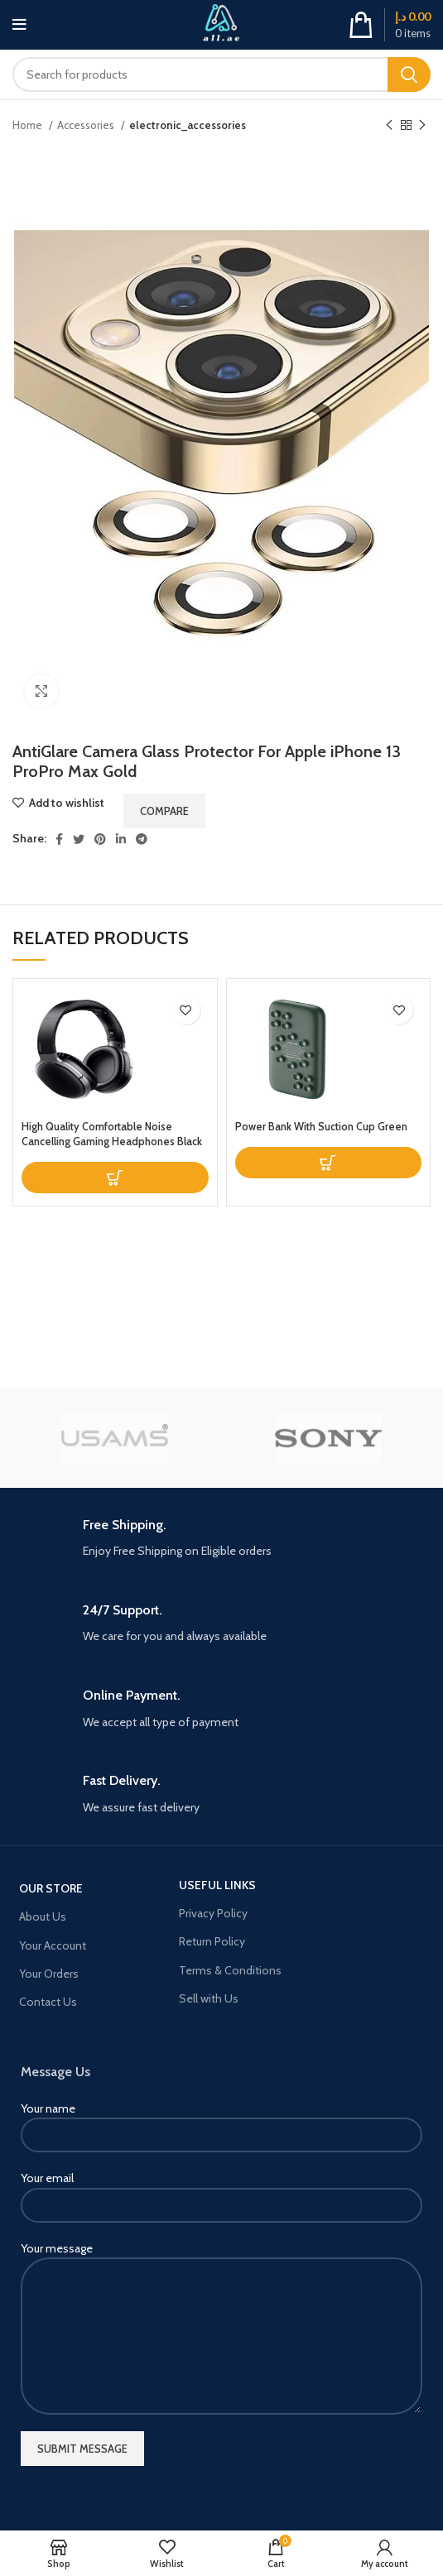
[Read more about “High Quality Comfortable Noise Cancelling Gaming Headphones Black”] (115, 1177)
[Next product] (422, 126)
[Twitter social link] (78, 839)
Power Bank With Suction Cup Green (321, 1126)
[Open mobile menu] (19, 24)
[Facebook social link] (59, 839)
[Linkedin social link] (121, 839)
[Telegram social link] (141, 839)
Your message (221, 2292)
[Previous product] (389, 126)
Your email (221, 2191)
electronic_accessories (187, 125)
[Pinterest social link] (100, 839)
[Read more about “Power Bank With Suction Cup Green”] (328, 1162)
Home (28, 125)
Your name (221, 2121)
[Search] (221, 74)
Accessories (87, 125)
